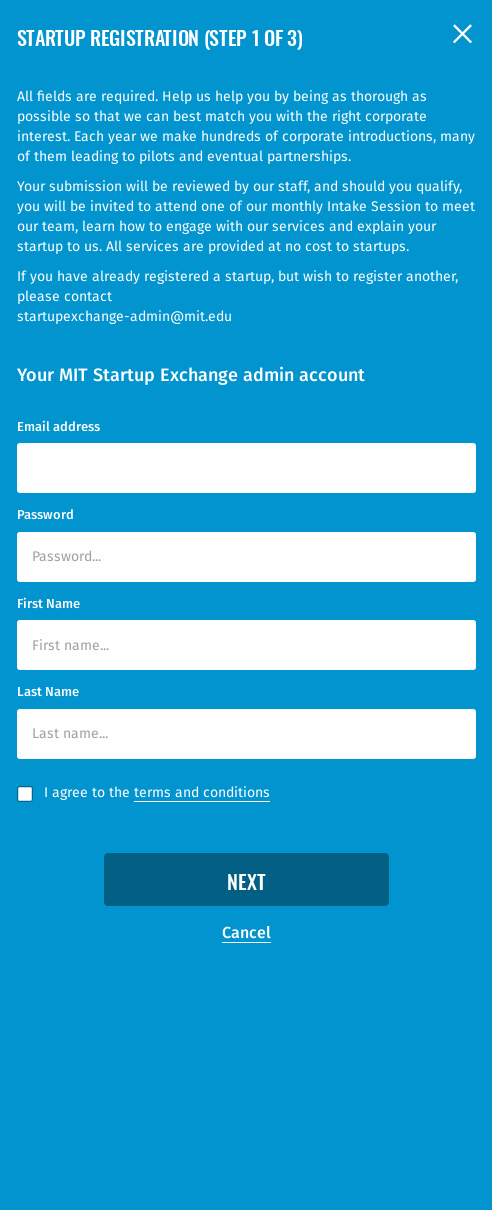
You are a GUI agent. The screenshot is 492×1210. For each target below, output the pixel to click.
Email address (58, 426)
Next (246, 884)
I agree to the (157, 793)
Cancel (246, 932)
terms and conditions (202, 792)
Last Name (48, 691)
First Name (48, 603)
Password (45, 514)
